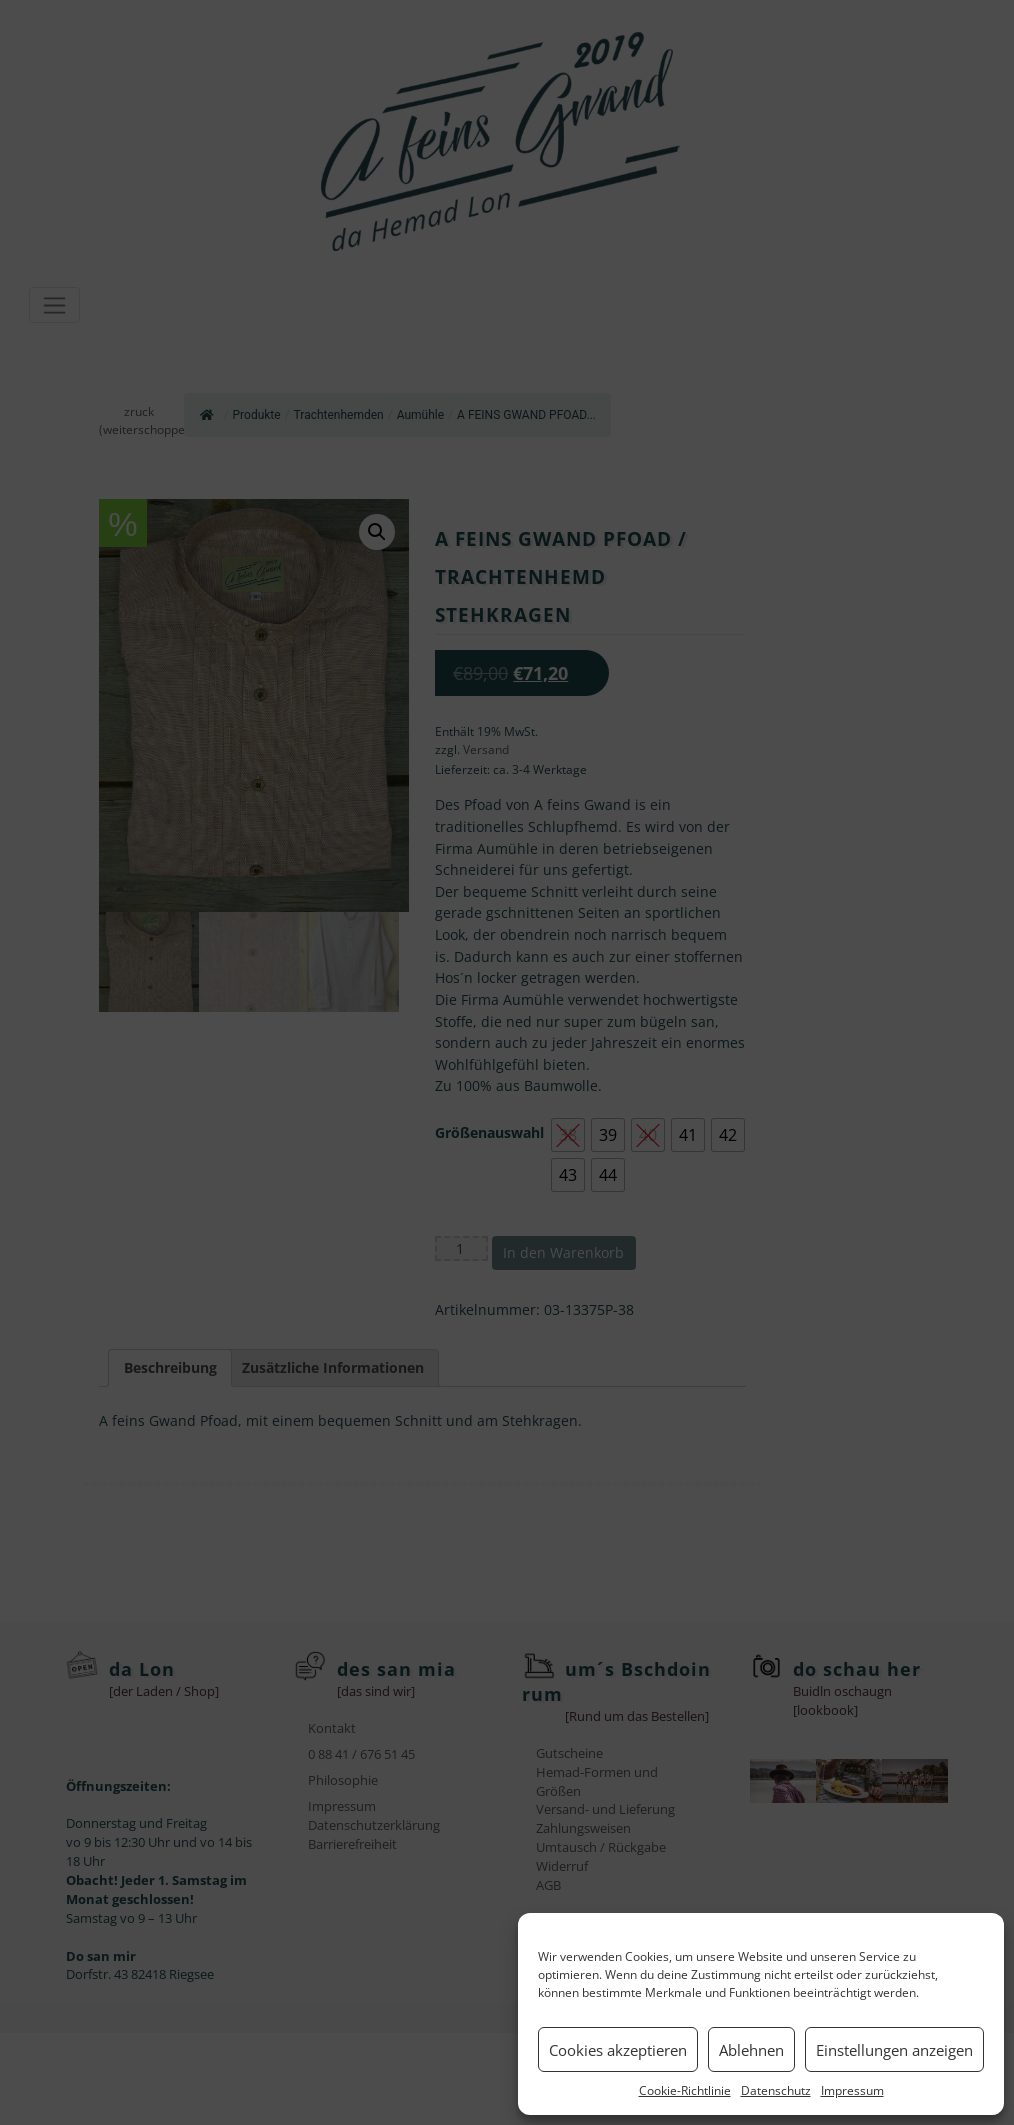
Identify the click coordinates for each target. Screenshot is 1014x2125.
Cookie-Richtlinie (685, 2090)
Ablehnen (751, 2050)
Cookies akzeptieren (618, 2050)
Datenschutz (776, 2090)
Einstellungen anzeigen (894, 2050)
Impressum (852, 2090)
